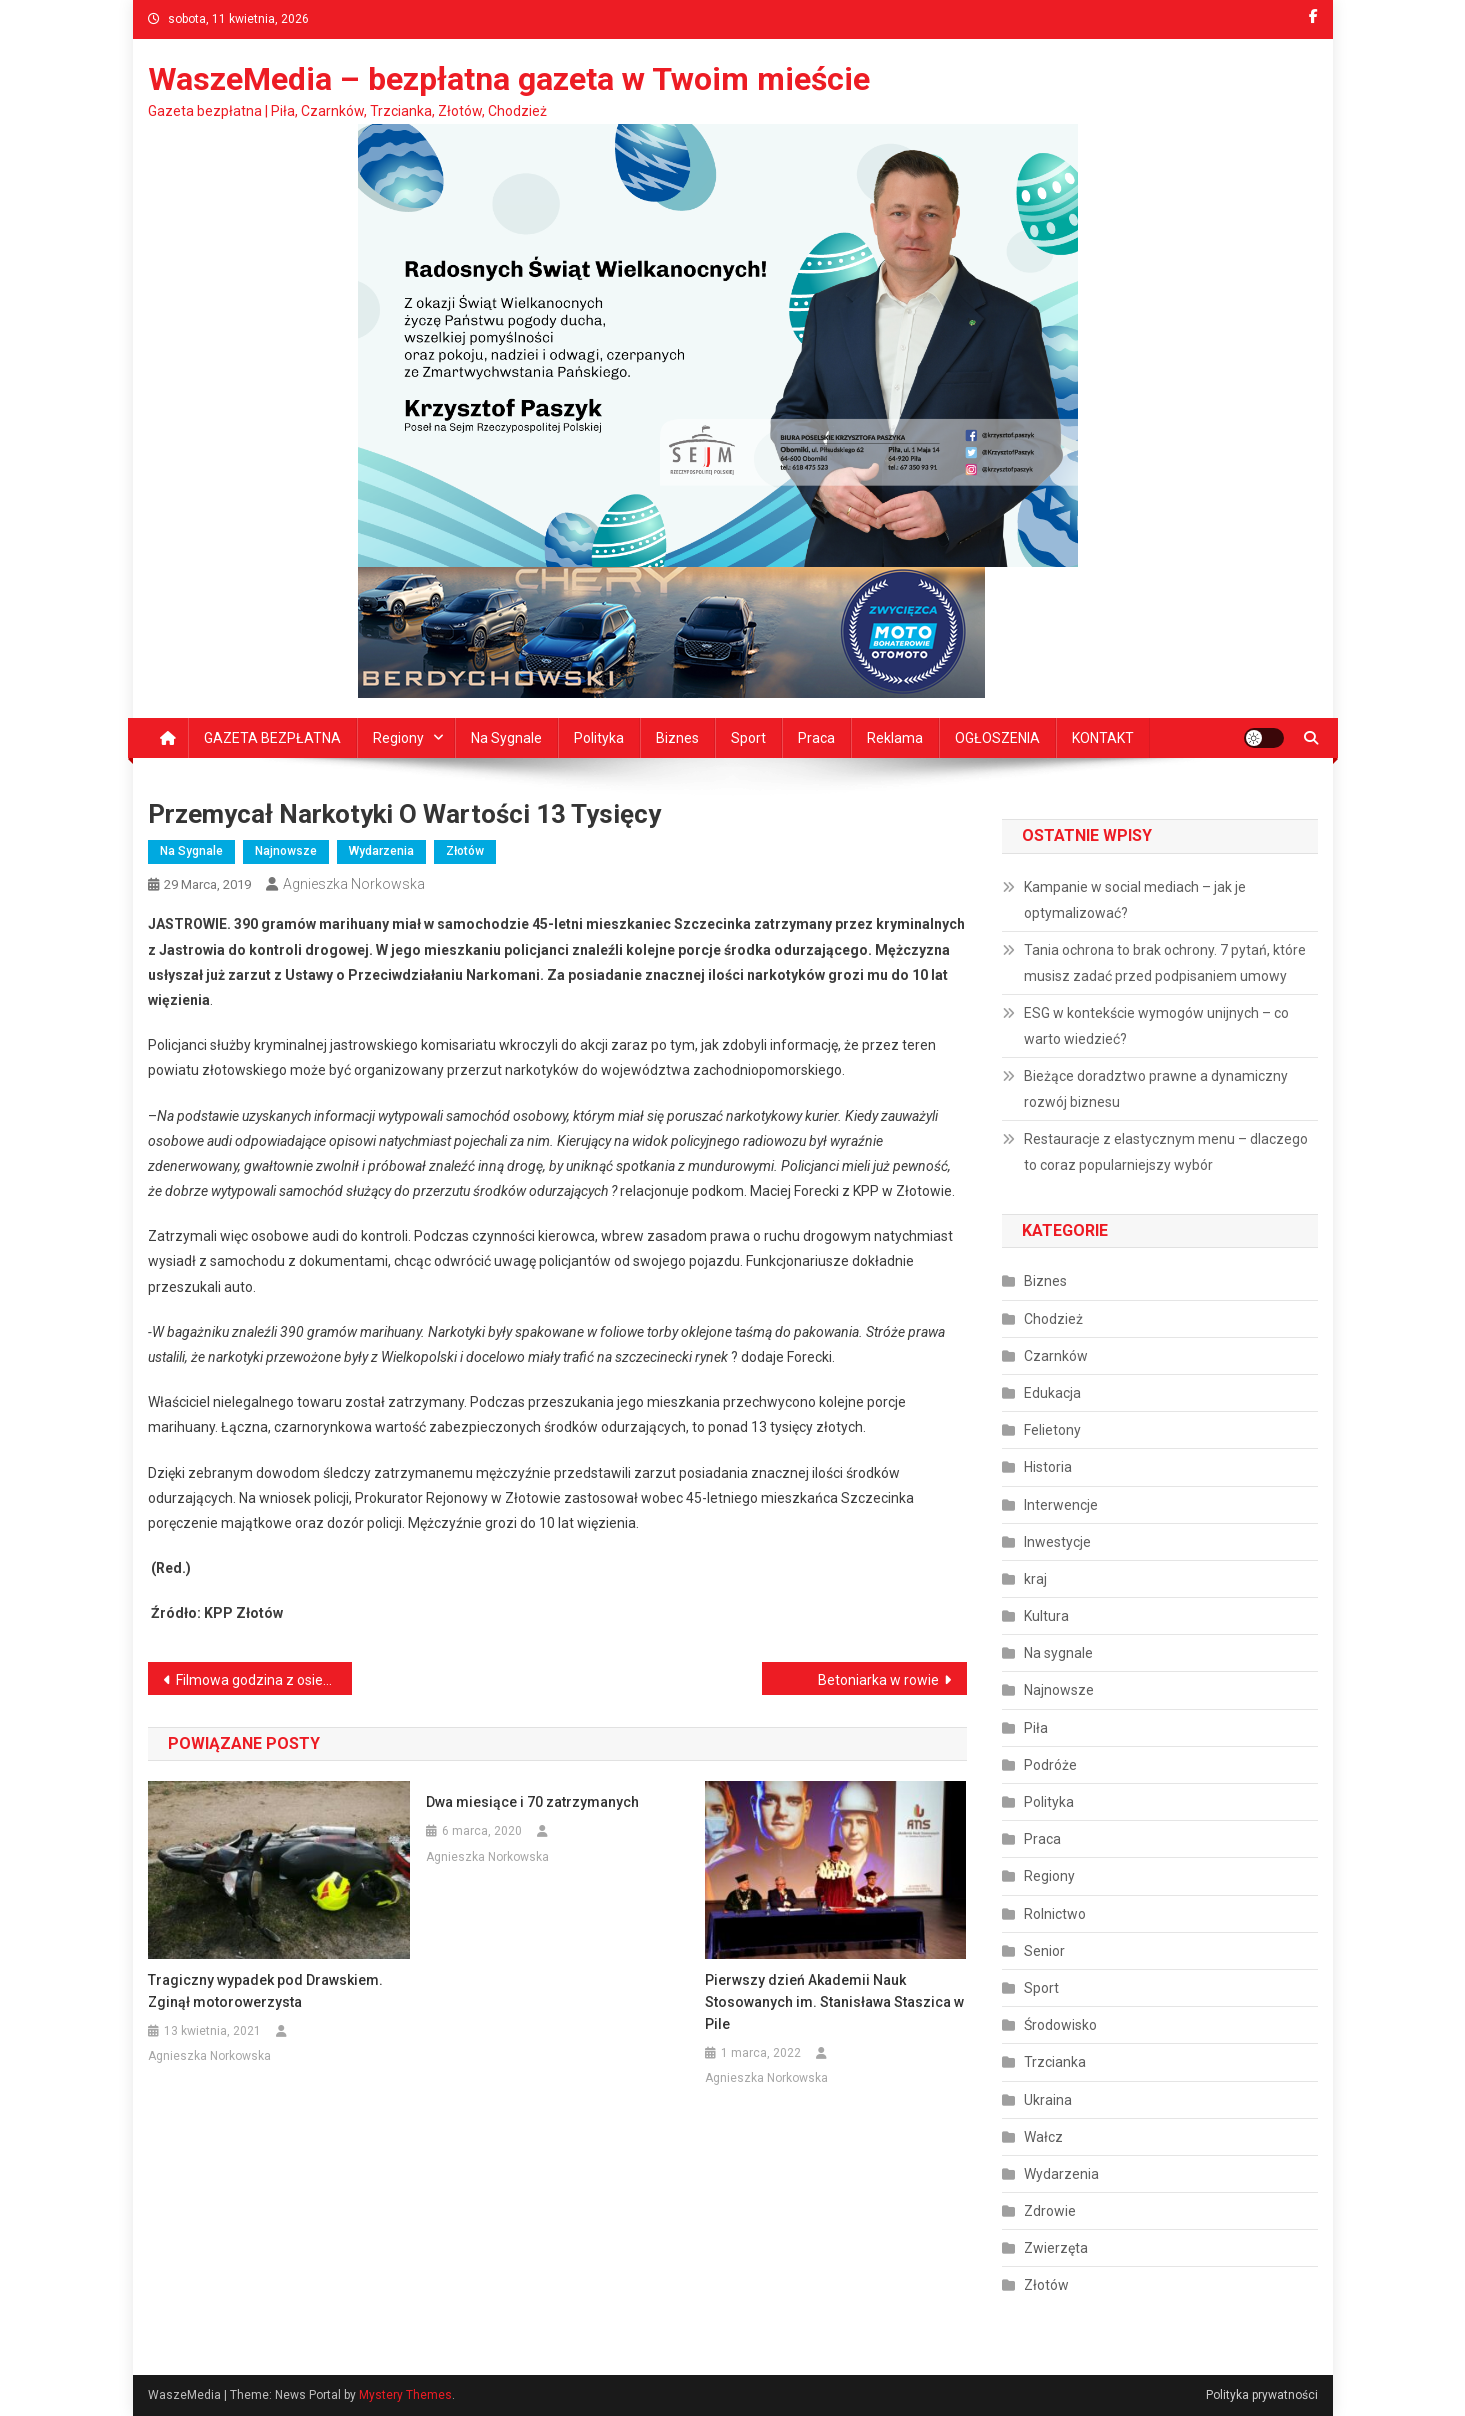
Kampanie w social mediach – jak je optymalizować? (1135, 900)
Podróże (1050, 1765)
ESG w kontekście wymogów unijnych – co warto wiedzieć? (1156, 1026)
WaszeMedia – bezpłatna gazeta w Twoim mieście (509, 79)
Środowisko (1060, 2025)
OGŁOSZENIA (997, 738)
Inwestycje (1057, 1542)
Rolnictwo (1055, 1914)
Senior (1044, 1951)
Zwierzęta (1056, 2248)
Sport (748, 738)
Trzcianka (1055, 2062)
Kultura (1046, 1616)
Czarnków (1056, 1356)
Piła (1036, 1728)
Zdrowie (1050, 2211)
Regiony (398, 738)
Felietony (1052, 1430)
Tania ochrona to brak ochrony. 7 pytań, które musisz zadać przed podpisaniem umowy (1165, 963)
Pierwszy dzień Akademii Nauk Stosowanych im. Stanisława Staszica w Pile (834, 2002)
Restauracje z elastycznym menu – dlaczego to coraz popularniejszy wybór (1166, 1152)
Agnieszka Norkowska (354, 884)
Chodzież (1053, 1319)
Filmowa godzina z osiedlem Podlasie (264, 1680)
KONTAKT (1103, 738)
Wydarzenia (381, 851)
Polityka (599, 738)
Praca (816, 738)
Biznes (677, 738)
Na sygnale (506, 738)
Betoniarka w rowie (878, 1680)
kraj (1035, 1579)
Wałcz (1043, 2137)
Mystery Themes (405, 2395)
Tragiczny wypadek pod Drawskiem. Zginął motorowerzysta (265, 1991)
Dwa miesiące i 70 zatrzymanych (532, 1802)
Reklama (895, 738)
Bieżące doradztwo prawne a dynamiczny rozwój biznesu (1156, 1089)
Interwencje (1061, 1505)
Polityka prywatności (1262, 2395)
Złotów (465, 851)
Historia (1048, 1467)
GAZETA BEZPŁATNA (272, 738)
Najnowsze (286, 851)
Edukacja (1052, 1393)
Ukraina (1048, 2100)
